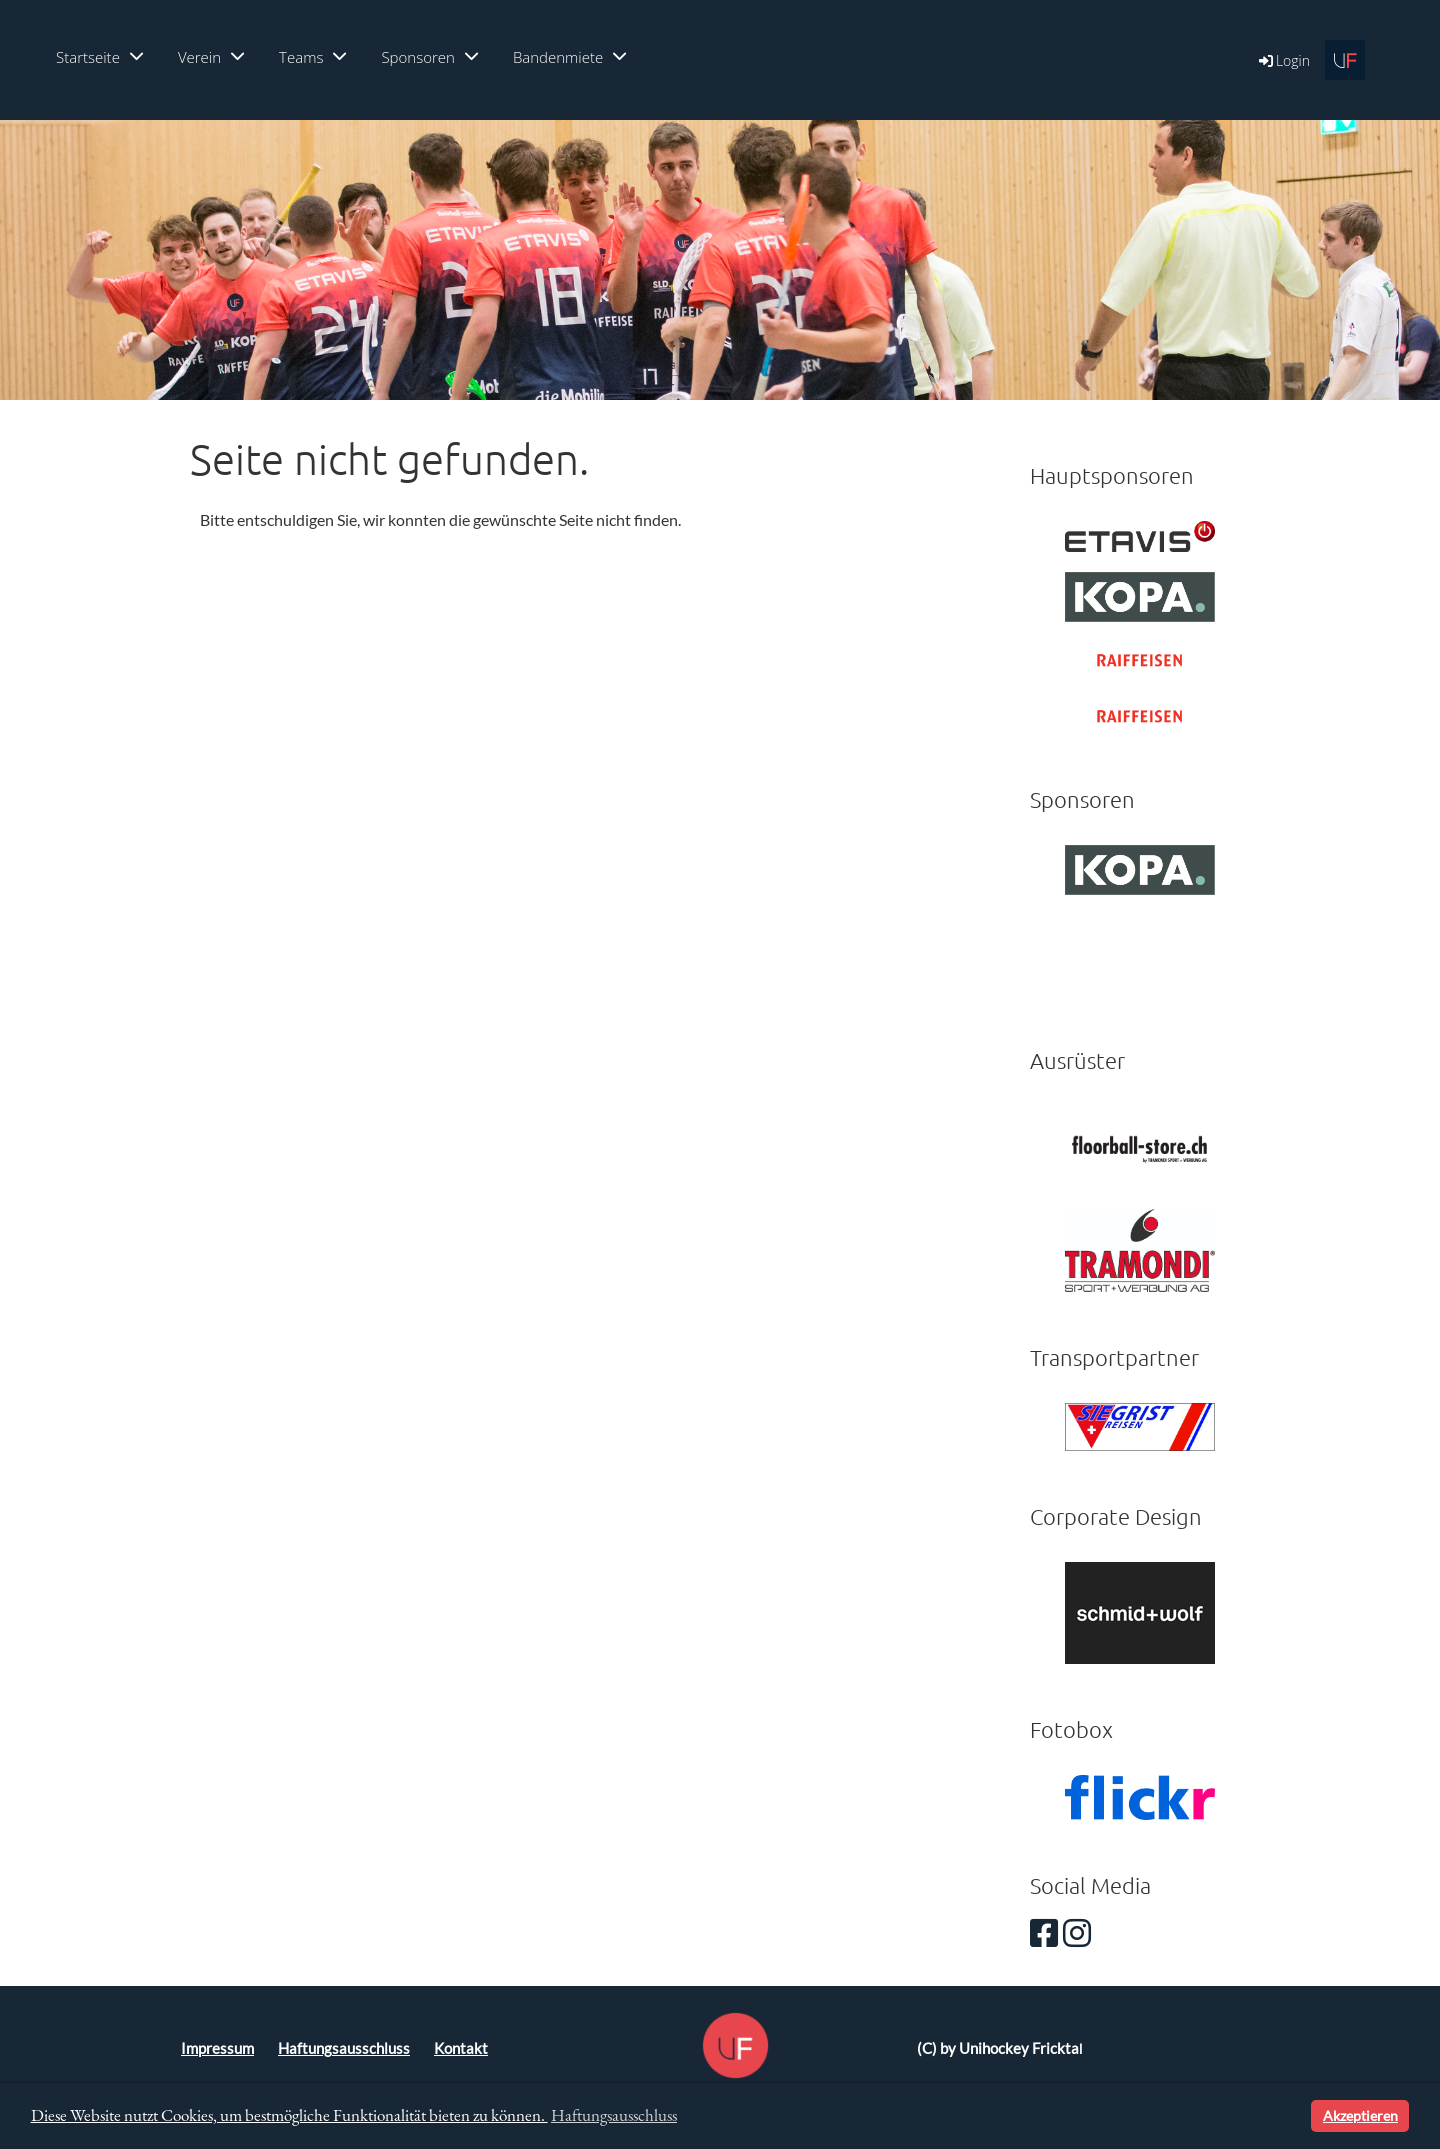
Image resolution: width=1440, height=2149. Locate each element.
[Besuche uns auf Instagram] (1077, 1932)
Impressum (217, 2048)
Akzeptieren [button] (1360, 2115)
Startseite (99, 57)
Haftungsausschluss (344, 2048)
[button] (1292, 2116)
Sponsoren (429, 57)
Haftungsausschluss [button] (614, 2115)
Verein (211, 57)
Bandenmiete (569, 57)
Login (1283, 60)
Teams (312, 57)
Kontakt (461, 2048)
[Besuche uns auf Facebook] (1044, 1932)
